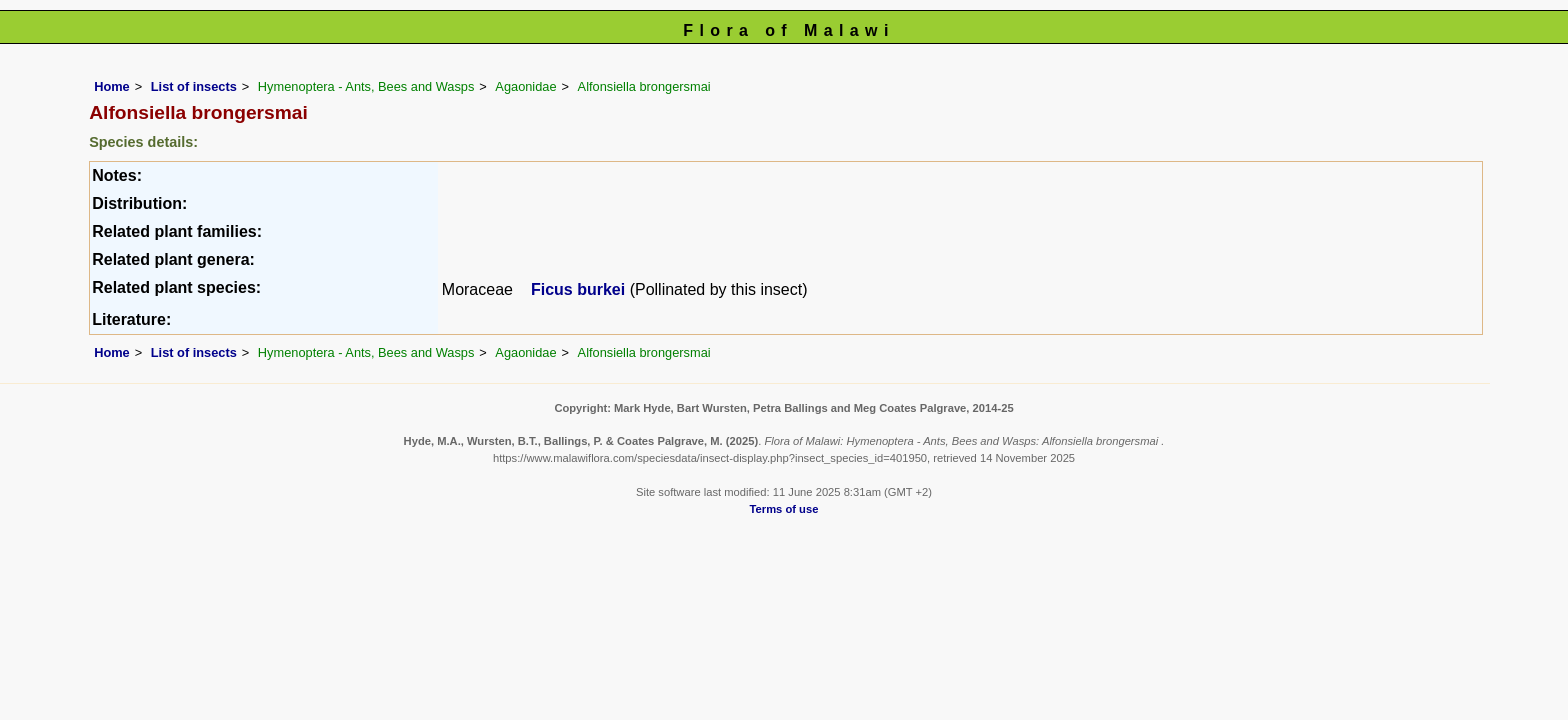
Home (112, 86)
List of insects (194, 86)
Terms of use (784, 509)
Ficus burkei (578, 289)
